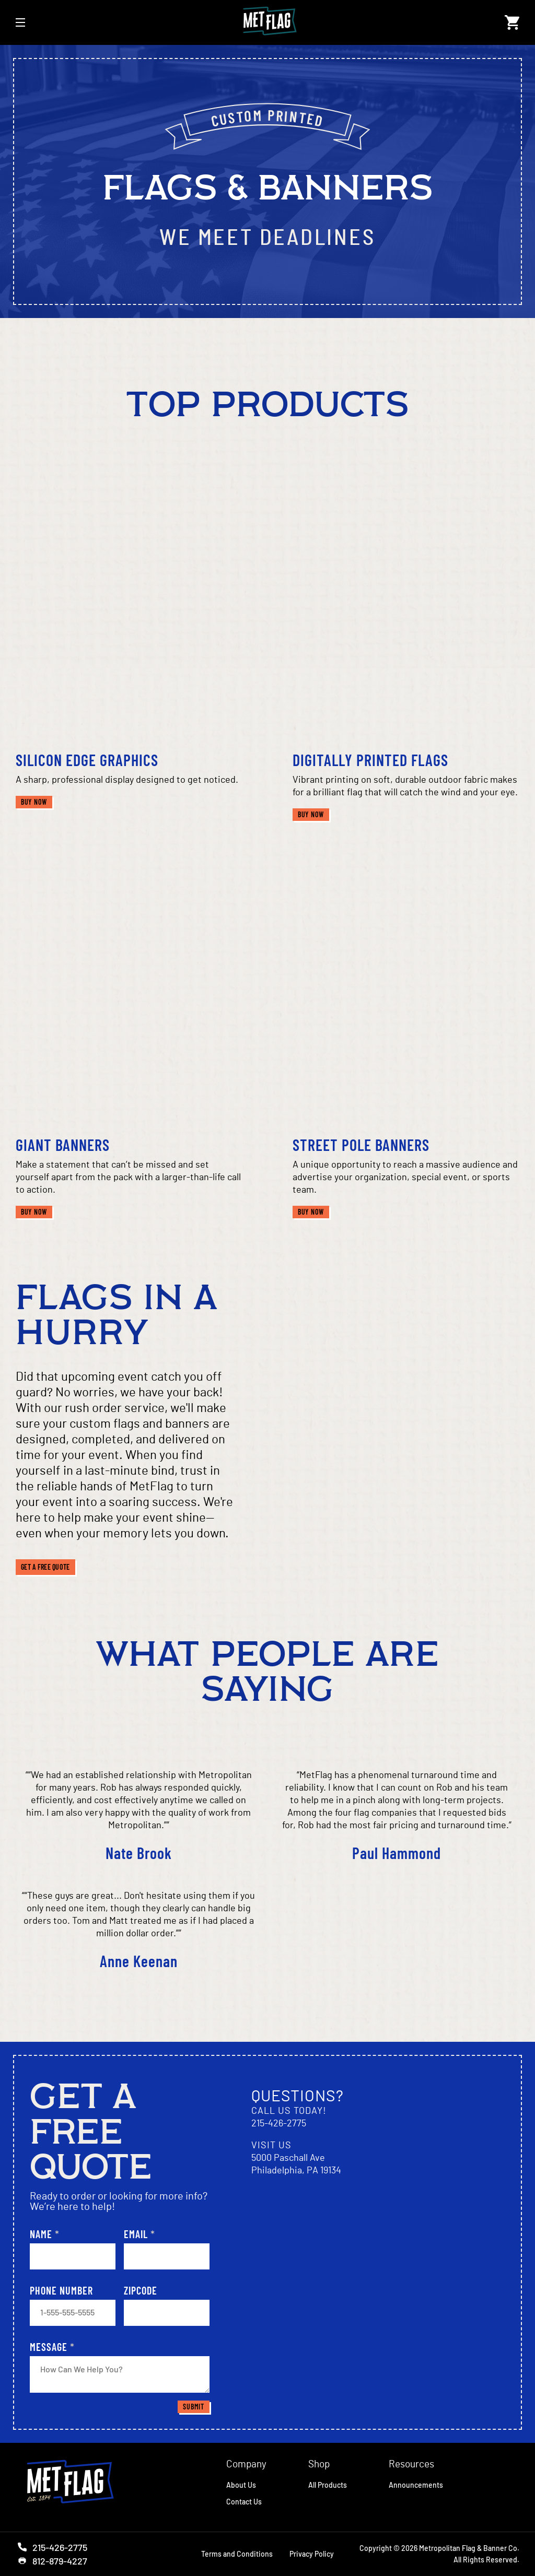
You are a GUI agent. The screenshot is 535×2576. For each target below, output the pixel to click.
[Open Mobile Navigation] (20, 22)
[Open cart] (512, 22)
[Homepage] (77, 2483)
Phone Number (61, 2290)
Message (52, 2346)
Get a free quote (45, 1566)
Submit (193, 2407)
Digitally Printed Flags (370, 759)
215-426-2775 (278, 2123)
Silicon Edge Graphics (87, 759)
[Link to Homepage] (265, 22)
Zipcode (140, 2290)
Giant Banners (63, 1144)
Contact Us (244, 2501)
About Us (241, 2484)
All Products (327, 2484)
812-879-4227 (51, 2561)
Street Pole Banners (361, 1144)
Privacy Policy (311, 2553)
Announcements (416, 2484)
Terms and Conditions (237, 2553)
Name (45, 2234)
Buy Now (36, 801)
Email (139, 2234)
